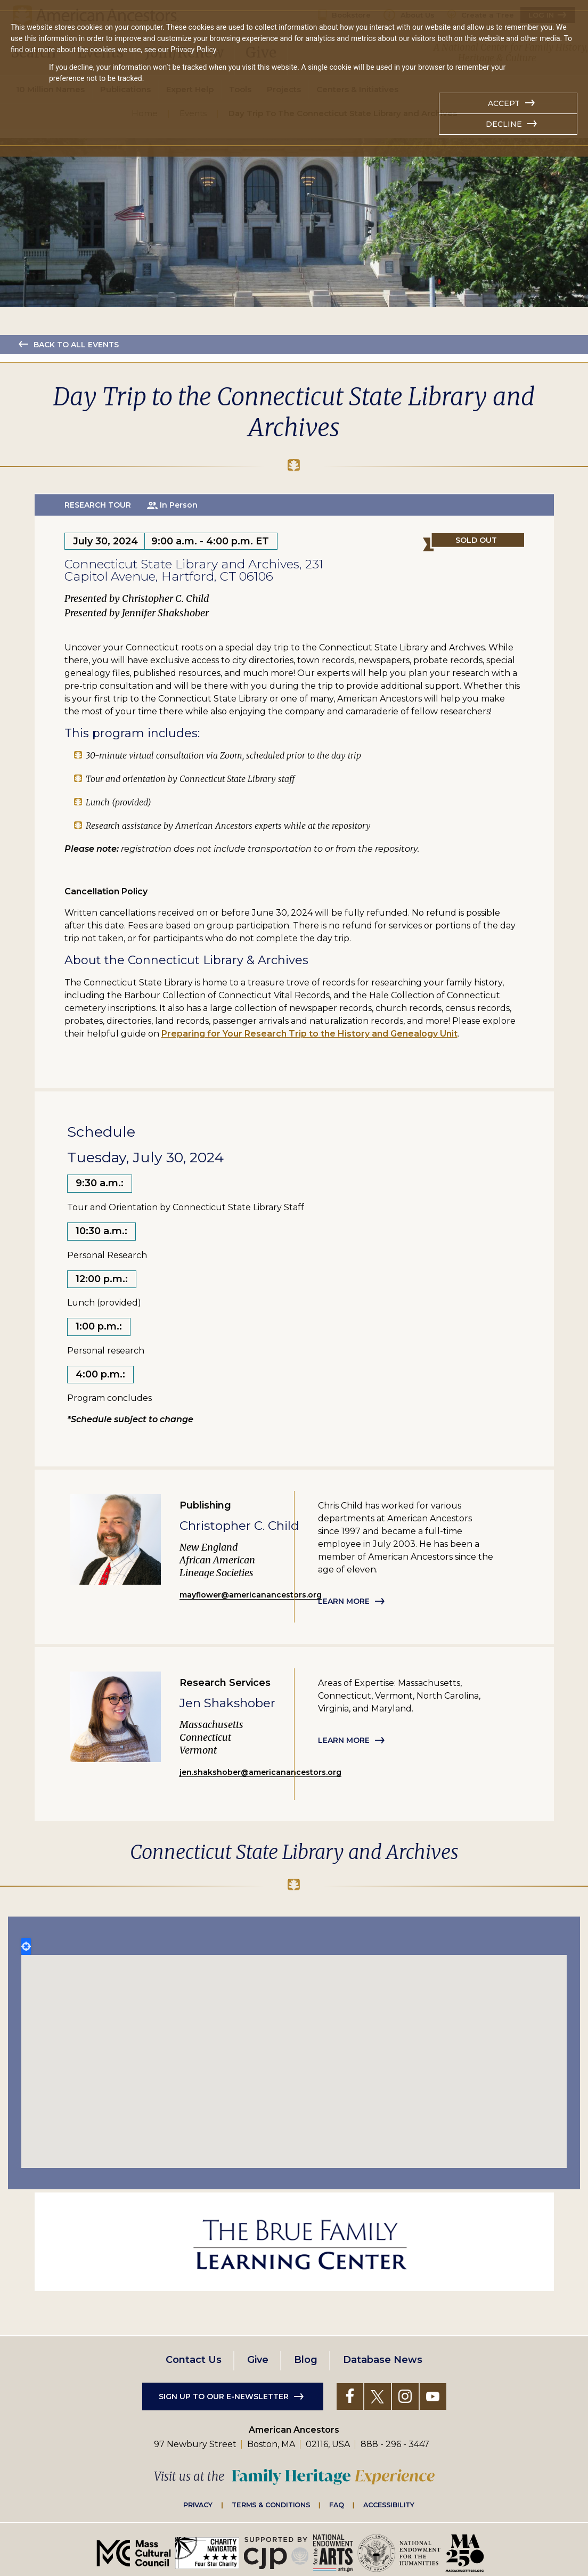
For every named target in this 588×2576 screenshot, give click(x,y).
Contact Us (194, 2360)
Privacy (198, 2504)
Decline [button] (504, 124)
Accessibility (388, 2504)
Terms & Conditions (271, 2504)
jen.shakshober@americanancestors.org (260, 1772)
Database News (382, 2360)
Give (257, 2360)
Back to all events (76, 344)
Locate (26, 1946)
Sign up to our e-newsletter (224, 2396)
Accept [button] (504, 103)
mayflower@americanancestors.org (250, 1595)
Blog (305, 2360)
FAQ (336, 2504)
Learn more (344, 1601)
